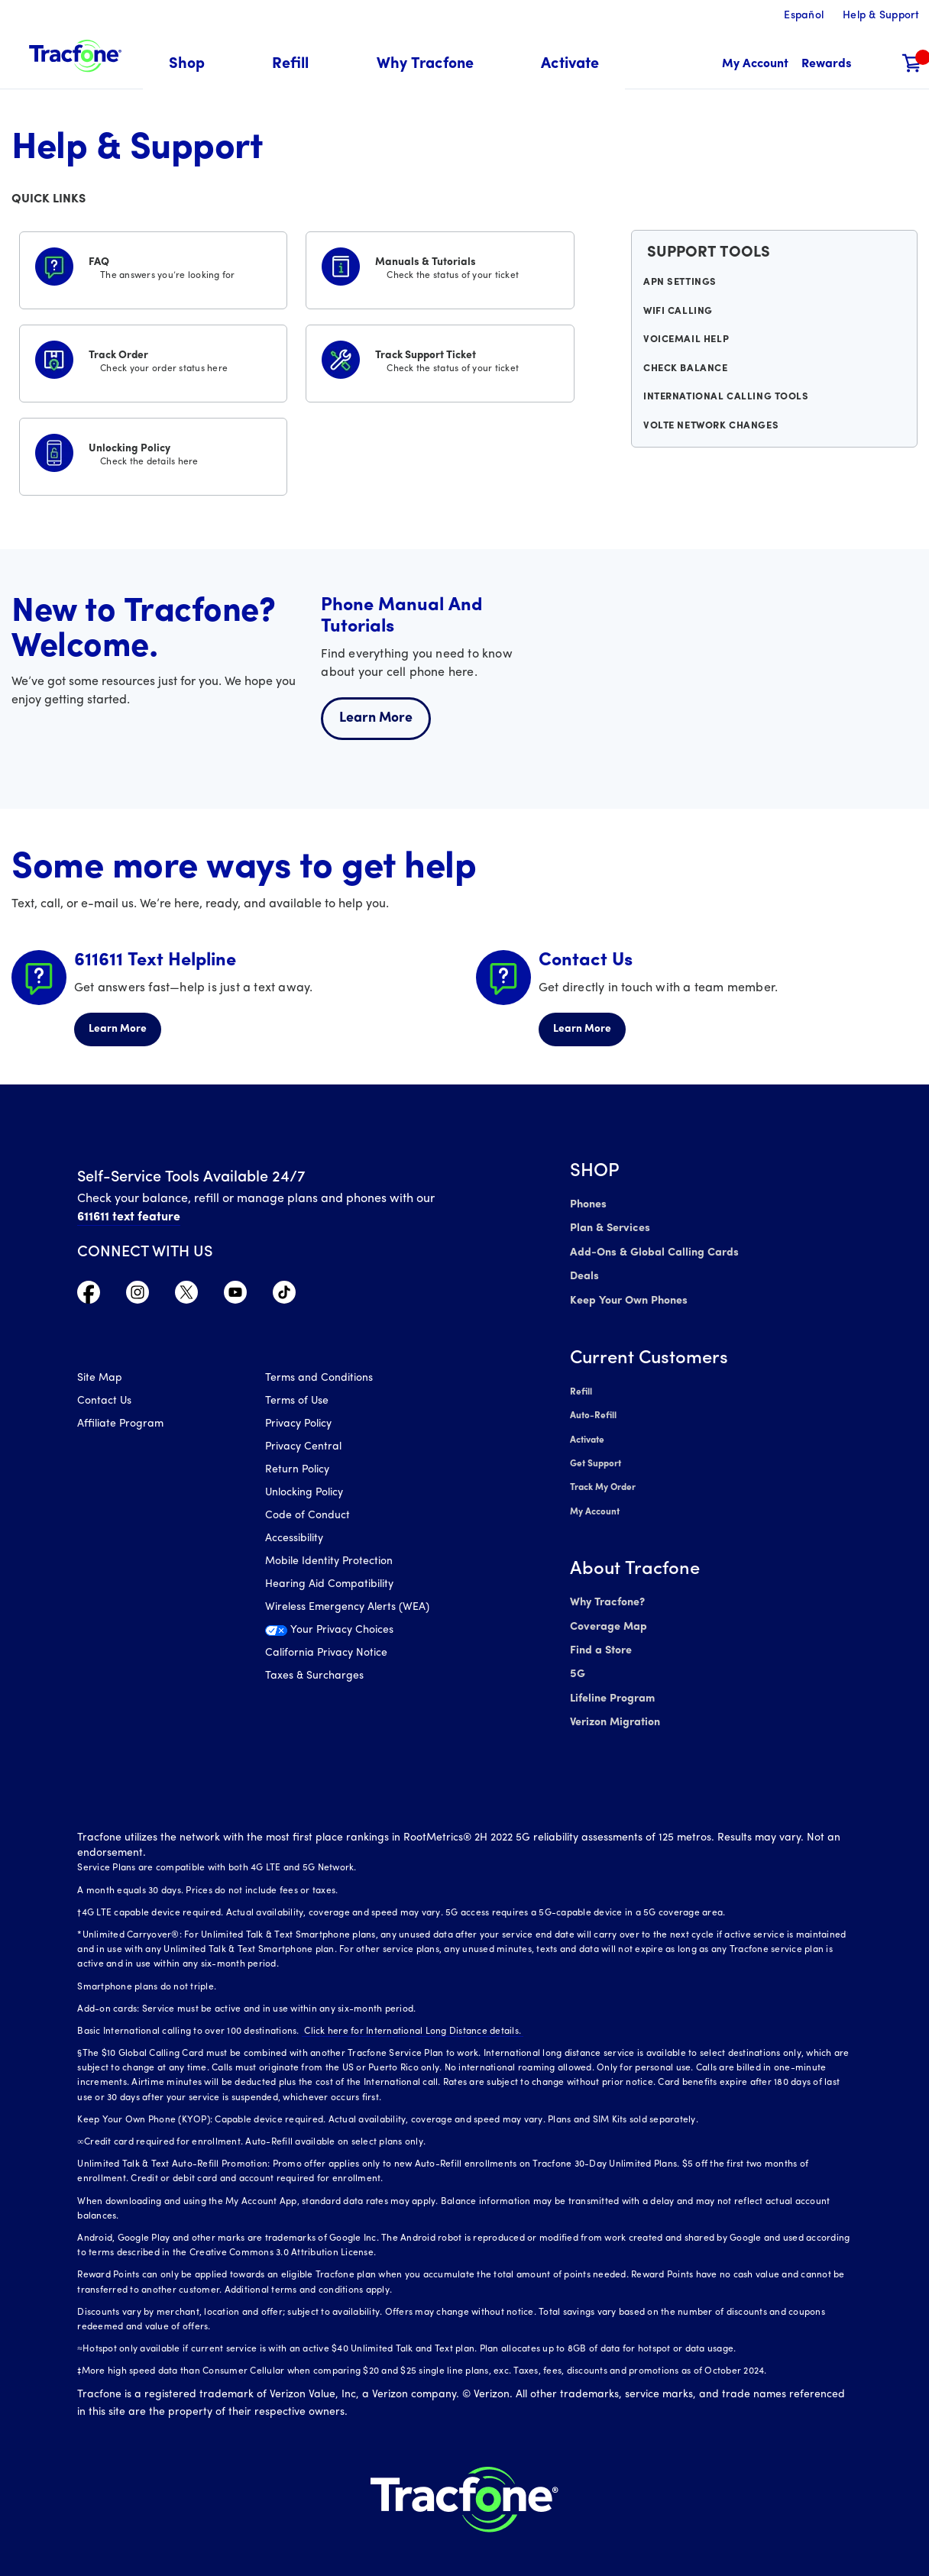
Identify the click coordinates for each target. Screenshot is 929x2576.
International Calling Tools (725, 411)
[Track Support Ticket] (440, 360)
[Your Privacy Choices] (347, 1635)
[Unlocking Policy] (153, 454)
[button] (196, 64)
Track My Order (603, 1478)
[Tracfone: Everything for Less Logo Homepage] (75, 54)
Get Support (595, 1455)
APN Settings (682, 286)
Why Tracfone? (607, 1591)
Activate (587, 1432)
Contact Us (104, 1402)
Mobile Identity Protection (329, 1563)
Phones (588, 1204)
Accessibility (294, 1540)
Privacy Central (303, 1448)
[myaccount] (755, 64)
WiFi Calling (680, 317)
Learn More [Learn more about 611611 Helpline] (118, 1029)
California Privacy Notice (326, 1654)
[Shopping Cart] (912, 64)
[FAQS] (153, 267)
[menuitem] (196, 64)
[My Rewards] (826, 64)
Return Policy (297, 1471)
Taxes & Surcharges (314, 1677)
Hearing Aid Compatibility (329, 1586)
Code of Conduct (307, 1517)
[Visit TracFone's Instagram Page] (137, 1296)
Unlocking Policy (304, 1494)
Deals (583, 1273)
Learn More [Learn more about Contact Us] (582, 1029)
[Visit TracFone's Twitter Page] (186, 1296)
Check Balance (687, 380)
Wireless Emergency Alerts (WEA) (347, 1608)
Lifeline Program (611, 1683)
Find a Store (600, 1637)
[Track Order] (153, 360)
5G (577, 1660)
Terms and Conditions (319, 1379)
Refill (580, 1386)
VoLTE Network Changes (711, 443)
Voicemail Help (687, 349)
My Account (595, 1501)
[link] (570, 64)
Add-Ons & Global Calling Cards (651, 1250)
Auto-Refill (593, 1409)
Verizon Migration (614, 1705)
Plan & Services (608, 1227)
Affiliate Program (120, 1425)
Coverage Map (608, 1614)
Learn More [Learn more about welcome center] (376, 718)
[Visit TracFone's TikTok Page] (284, 1296)
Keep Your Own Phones (627, 1296)
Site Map (99, 1379)
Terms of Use (297, 1402)
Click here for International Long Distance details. (410, 2013)
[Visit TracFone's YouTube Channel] (235, 1296)
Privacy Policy (298, 1425)
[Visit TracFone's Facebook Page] (88, 1296)
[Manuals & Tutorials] (440, 267)
